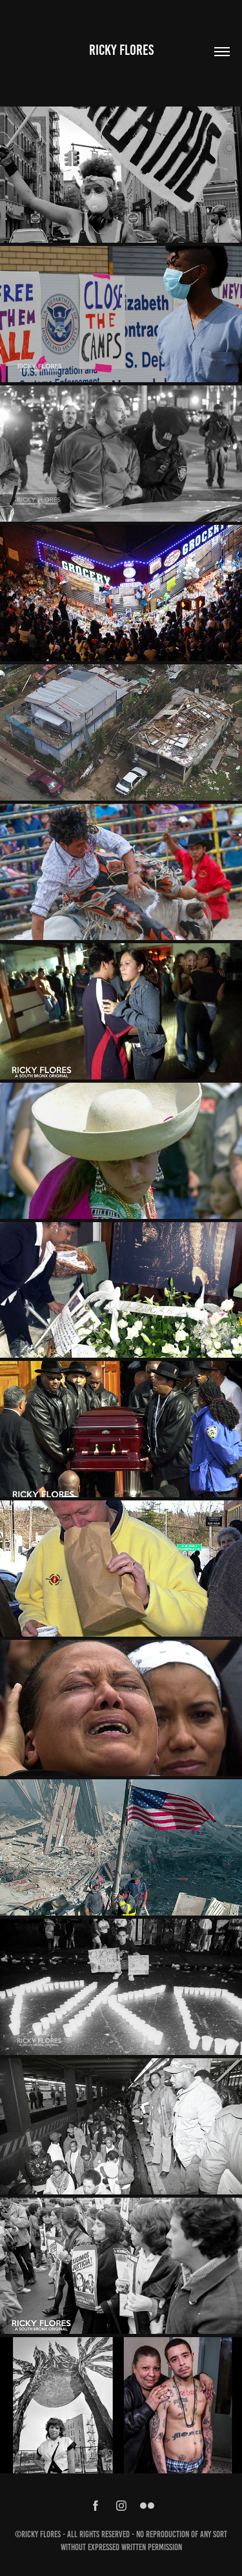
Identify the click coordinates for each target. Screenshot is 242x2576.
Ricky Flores (121, 50)
